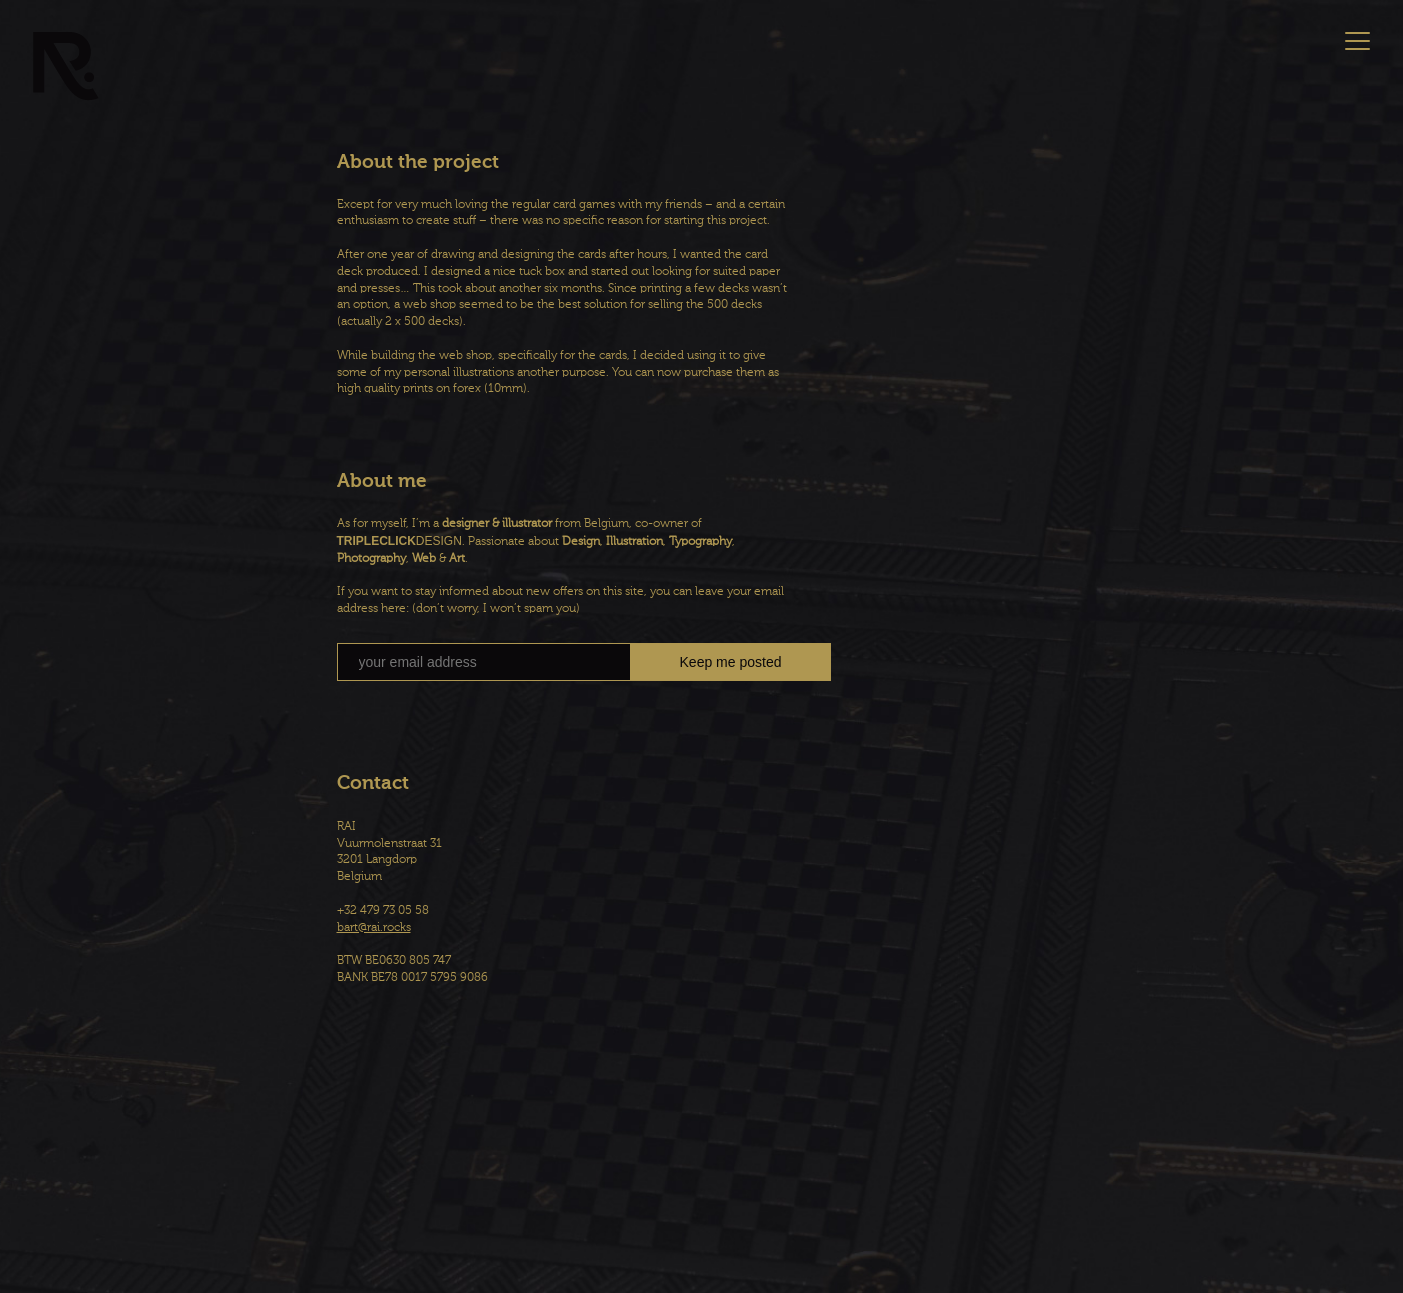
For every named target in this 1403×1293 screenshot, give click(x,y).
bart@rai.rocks (374, 928)
